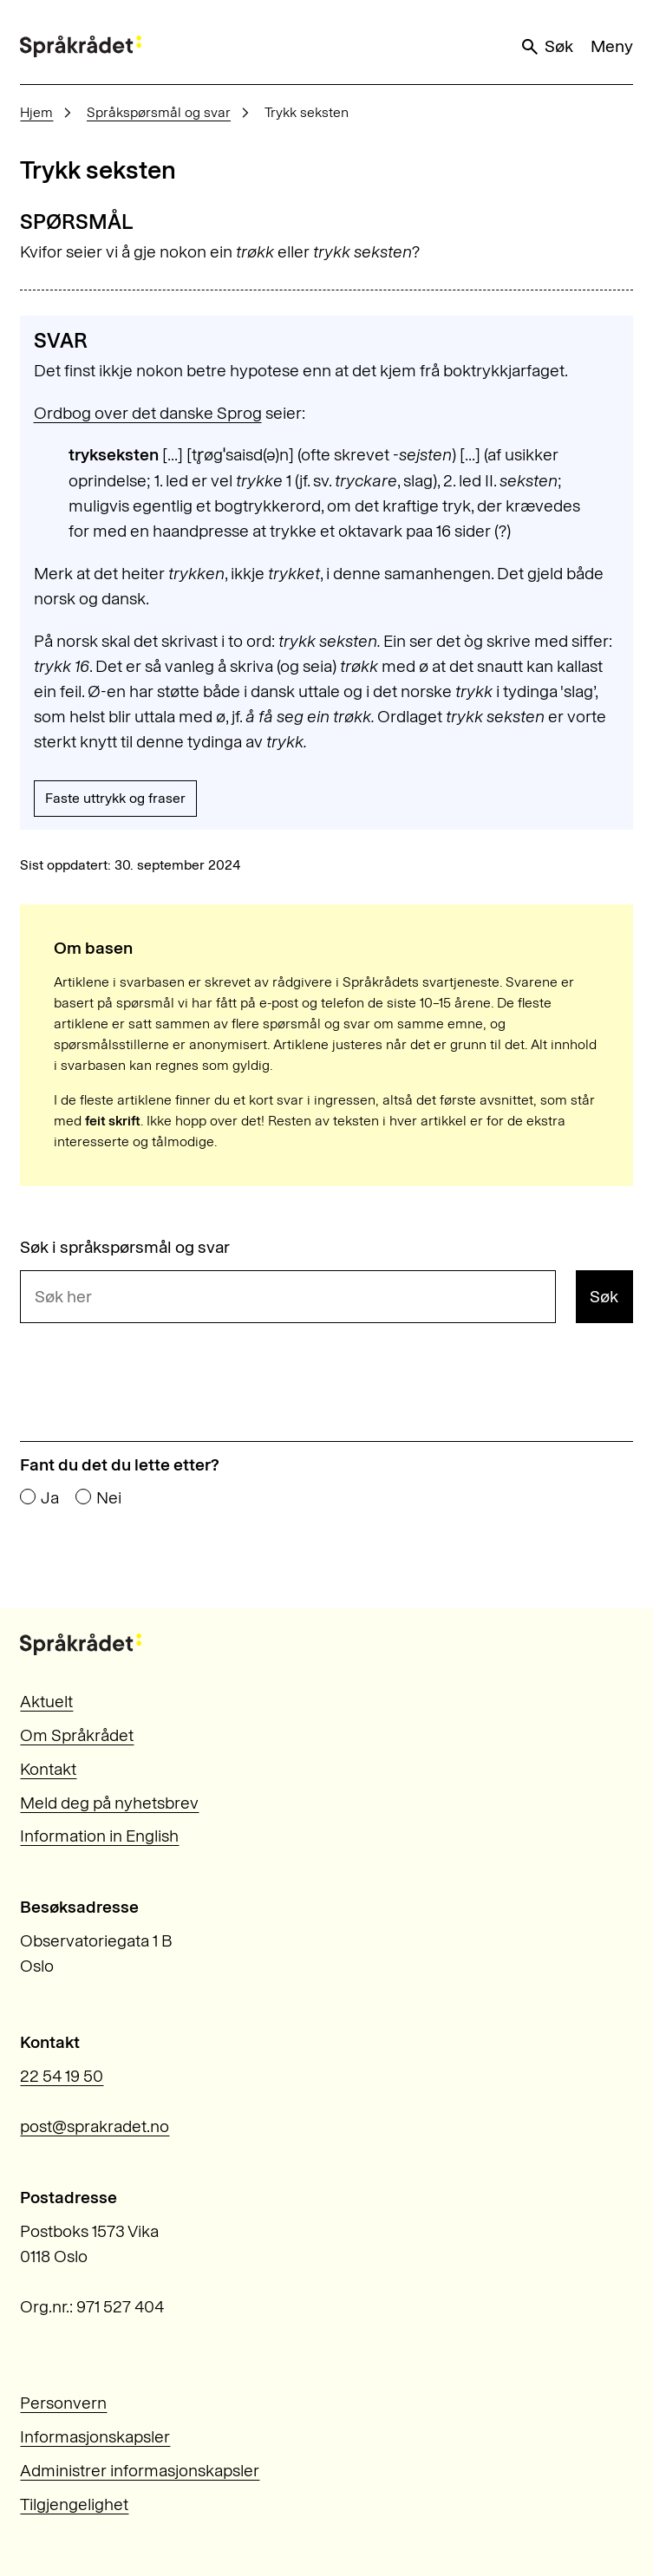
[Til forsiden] (80, 46)
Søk (546, 46)
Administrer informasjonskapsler (139, 2471)
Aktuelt (46, 1702)
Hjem (36, 112)
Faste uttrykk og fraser (115, 798)
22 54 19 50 (61, 2076)
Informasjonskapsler (95, 2437)
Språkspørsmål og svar (159, 112)
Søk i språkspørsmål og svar (125, 1247)
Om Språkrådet (77, 1735)
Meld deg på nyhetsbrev (109, 1803)
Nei (108, 1498)
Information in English (99, 1836)
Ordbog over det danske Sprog (148, 413)
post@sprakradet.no (94, 2126)
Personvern (63, 2403)
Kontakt (48, 1769)
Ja (50, 1498)
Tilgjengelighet (74, 2504)
